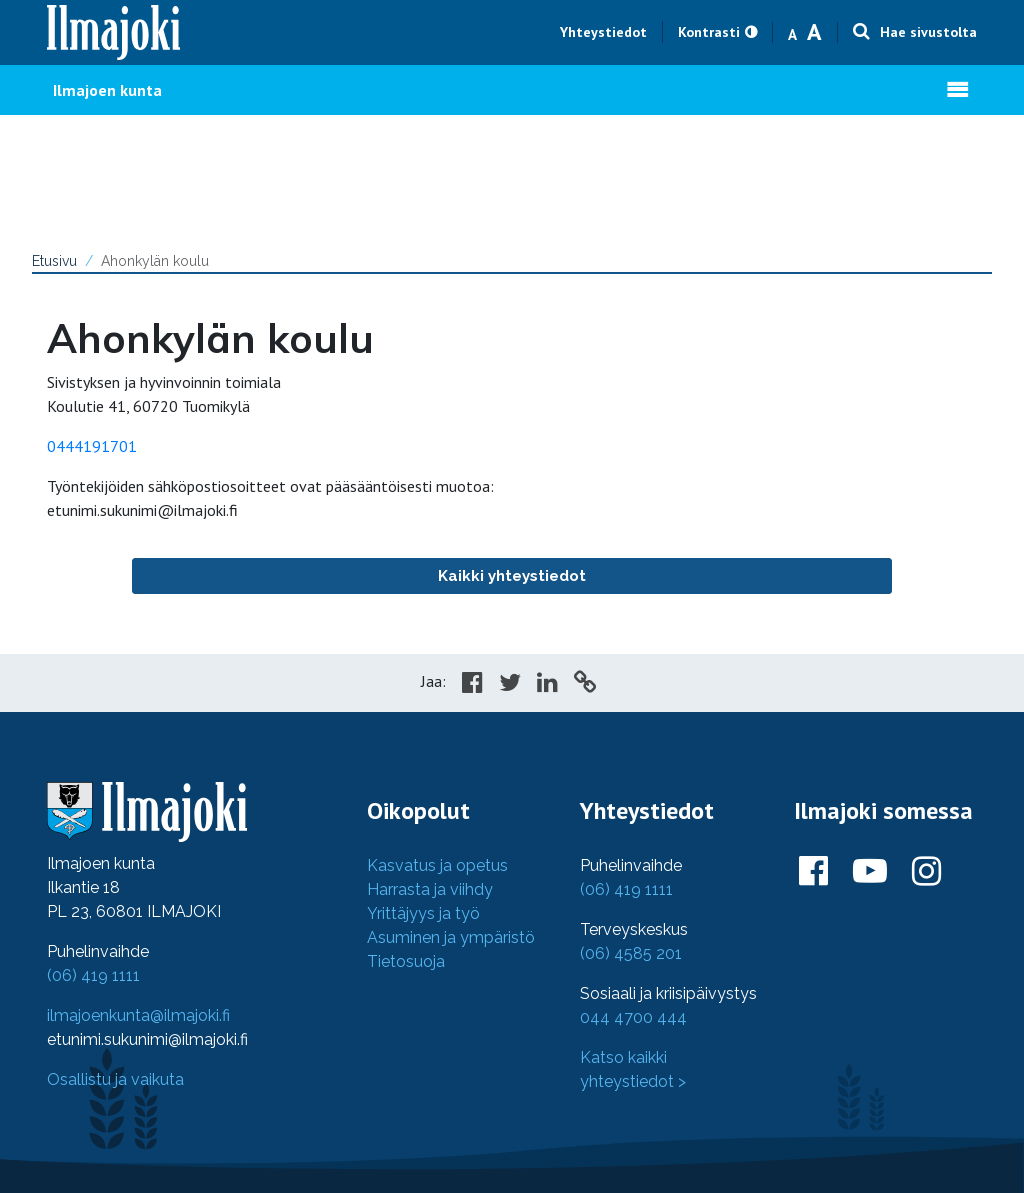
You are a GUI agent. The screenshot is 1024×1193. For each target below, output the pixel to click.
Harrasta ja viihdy (430, 889)
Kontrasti (709, 32)
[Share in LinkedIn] (547, 685)
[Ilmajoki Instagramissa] (926, 872)
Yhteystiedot (603, 32)
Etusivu (54, 261)
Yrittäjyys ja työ (423, 913)
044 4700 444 (633, 1017)
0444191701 (92, 446)
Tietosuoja (406, 961)
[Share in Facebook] (472, 685)
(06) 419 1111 (93, 975)
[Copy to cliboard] (585, 685)
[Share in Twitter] (510, 685)
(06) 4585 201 (631, 953)
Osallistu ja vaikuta (115, 1079)
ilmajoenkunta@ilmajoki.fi (138, 1015)
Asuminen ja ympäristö (451, 937)
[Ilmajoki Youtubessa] (870, 872)
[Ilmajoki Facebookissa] (813, 872)
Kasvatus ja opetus (437, 865)
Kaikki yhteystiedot (512, 576)
